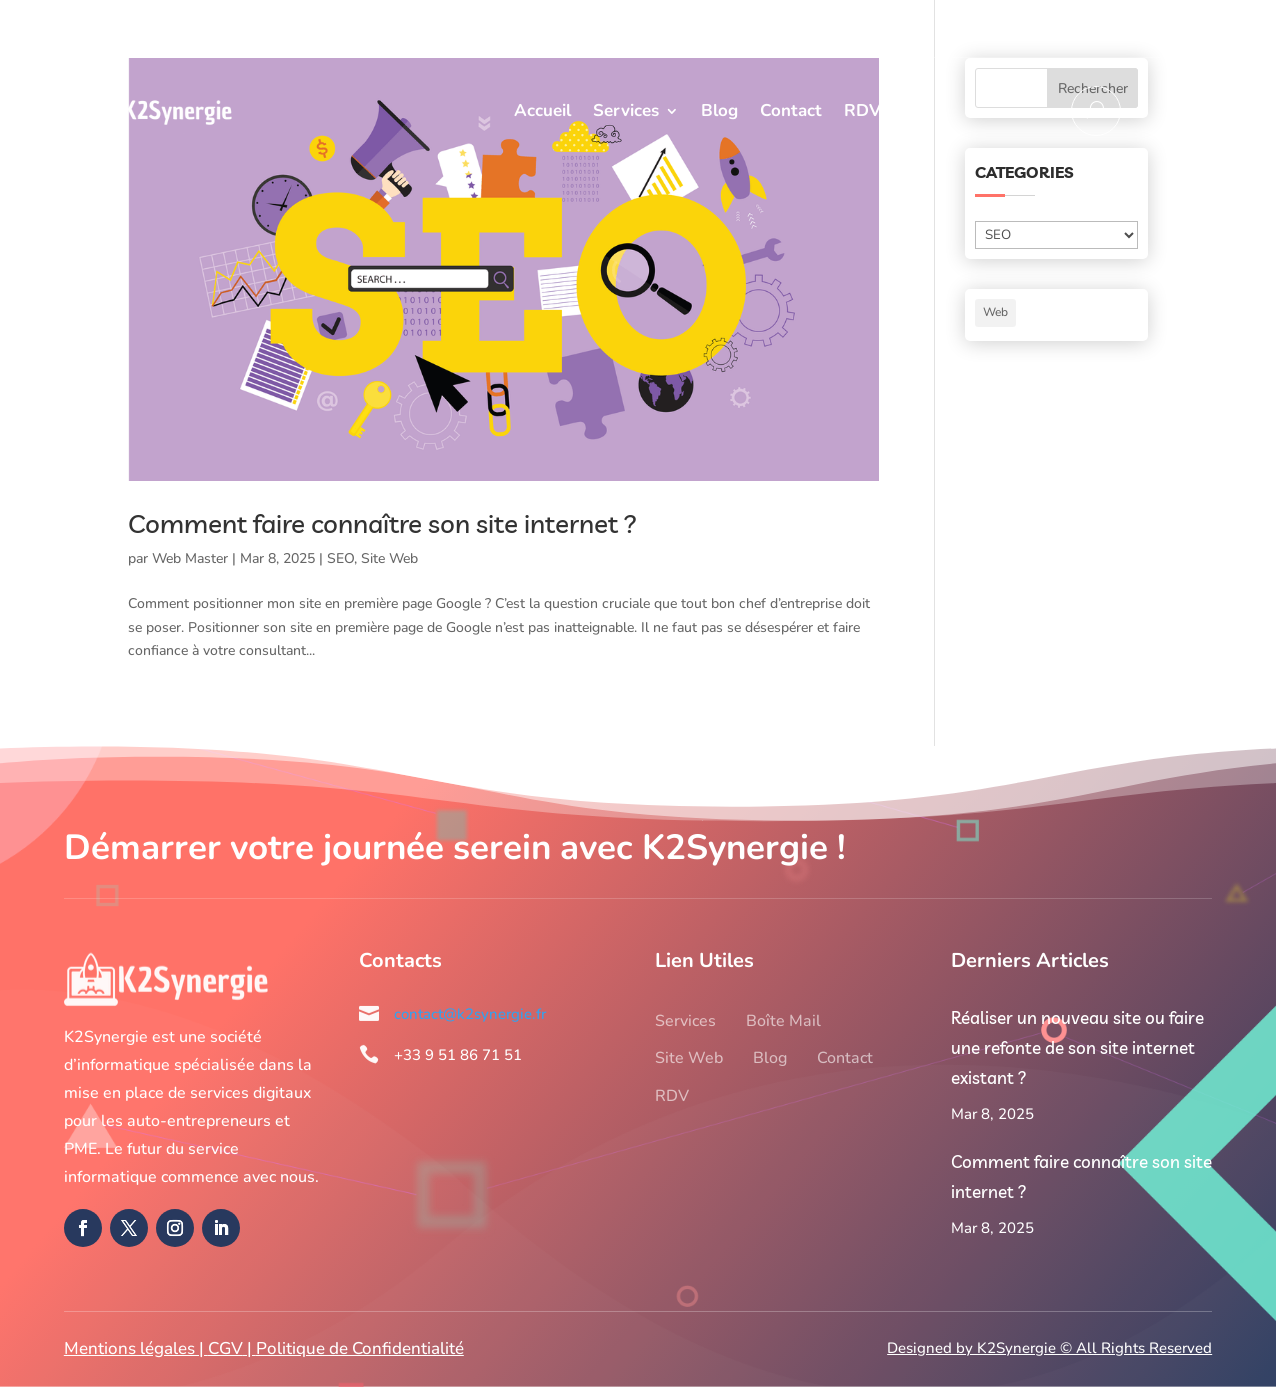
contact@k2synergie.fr (1123, 28)
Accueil (542, 110)
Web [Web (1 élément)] (995, 312)
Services (626, 110)
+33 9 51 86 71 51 (946, 28)
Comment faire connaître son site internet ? (382, 523)
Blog (719, 110)
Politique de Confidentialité (360, 1348)
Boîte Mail (783, 1021)
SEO (340, 558)
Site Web (389, 558)
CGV (225, 1348)
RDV (862, 110)
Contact (791, 110)
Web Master (190, 558)
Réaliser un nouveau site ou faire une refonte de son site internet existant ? (1077, 1047)
